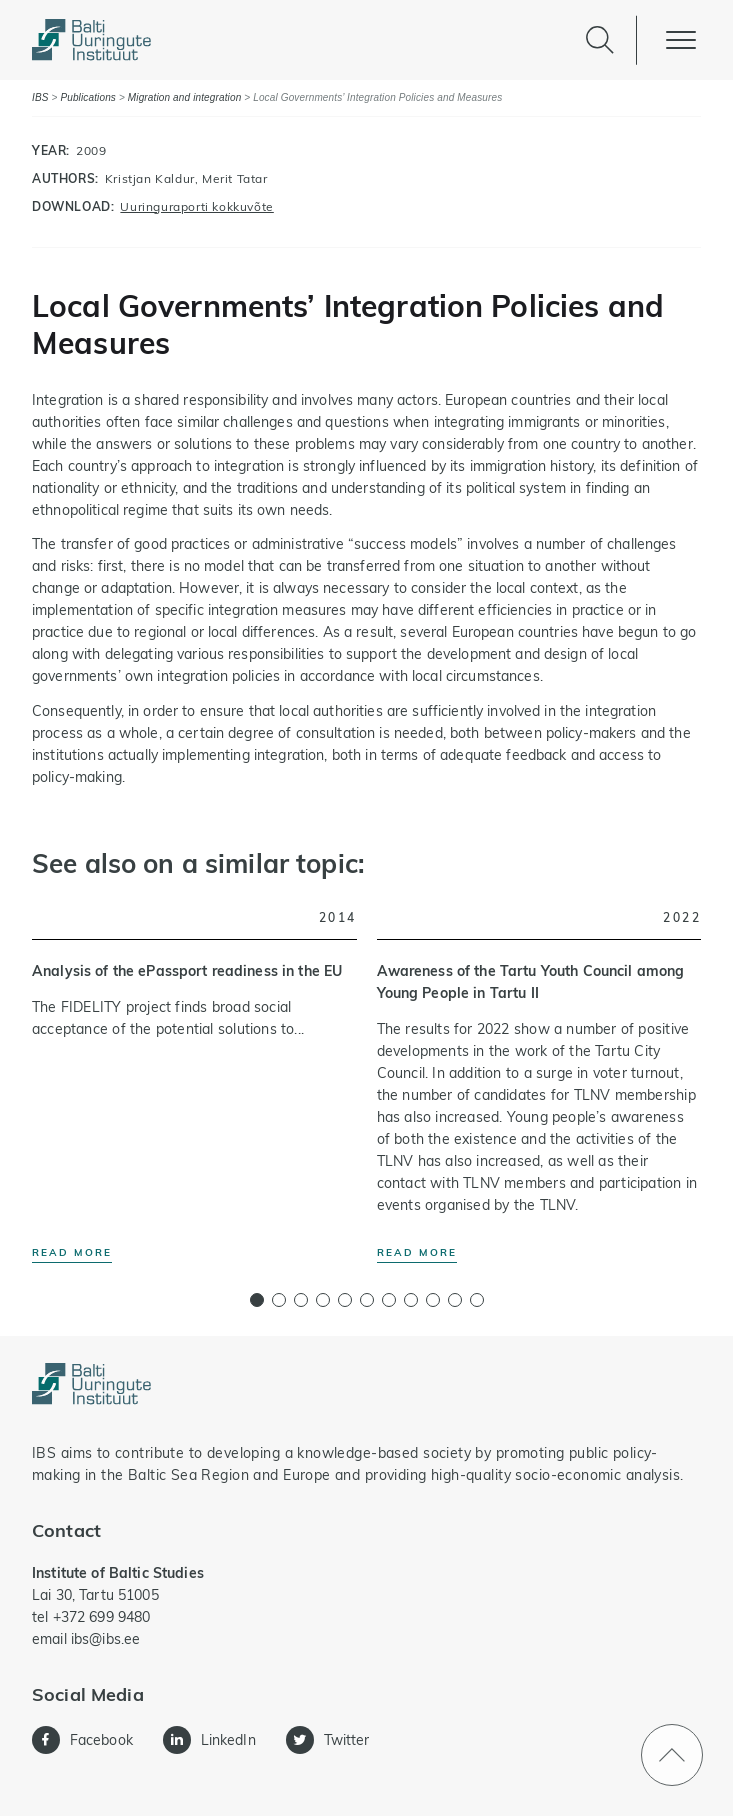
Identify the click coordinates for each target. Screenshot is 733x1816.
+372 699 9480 (102, 1617)
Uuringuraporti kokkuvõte (196, 206)
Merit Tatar (235, 178)
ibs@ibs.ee (105, 1639)
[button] (257, 1300)
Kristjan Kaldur (150, 178)
